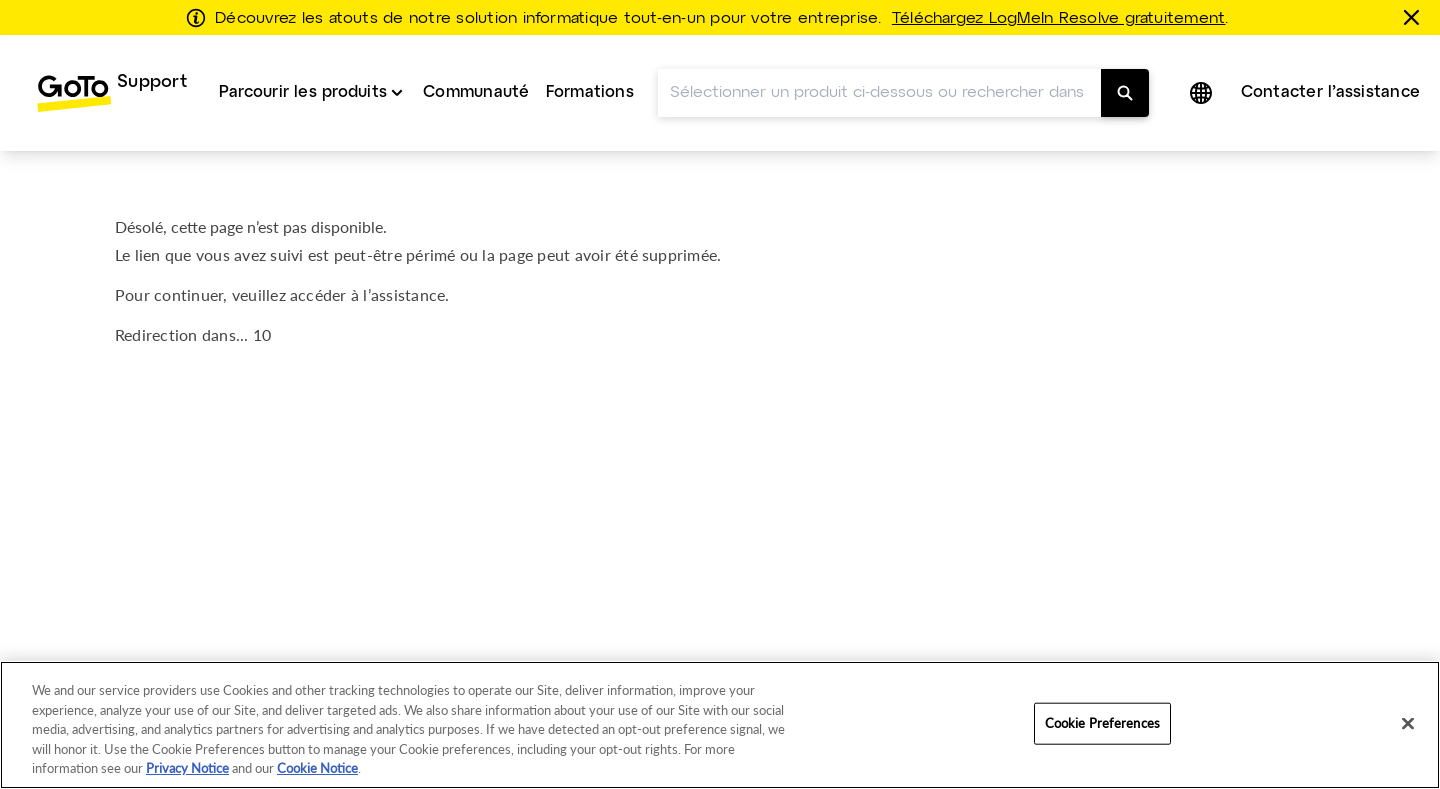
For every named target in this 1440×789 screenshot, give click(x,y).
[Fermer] (1415, 17)
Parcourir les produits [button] (303, 92)
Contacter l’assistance (1330, 92)
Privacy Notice (187, 768)
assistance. (410, 294)
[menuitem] (111, 93)
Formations (590, 92)
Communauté (476, 92)
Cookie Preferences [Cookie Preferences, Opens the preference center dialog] (1102, 723)
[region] (720, 725)
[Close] (1408, 724)
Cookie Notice (317, 768)
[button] (1203, 93)
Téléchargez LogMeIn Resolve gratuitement (1059, 19)
